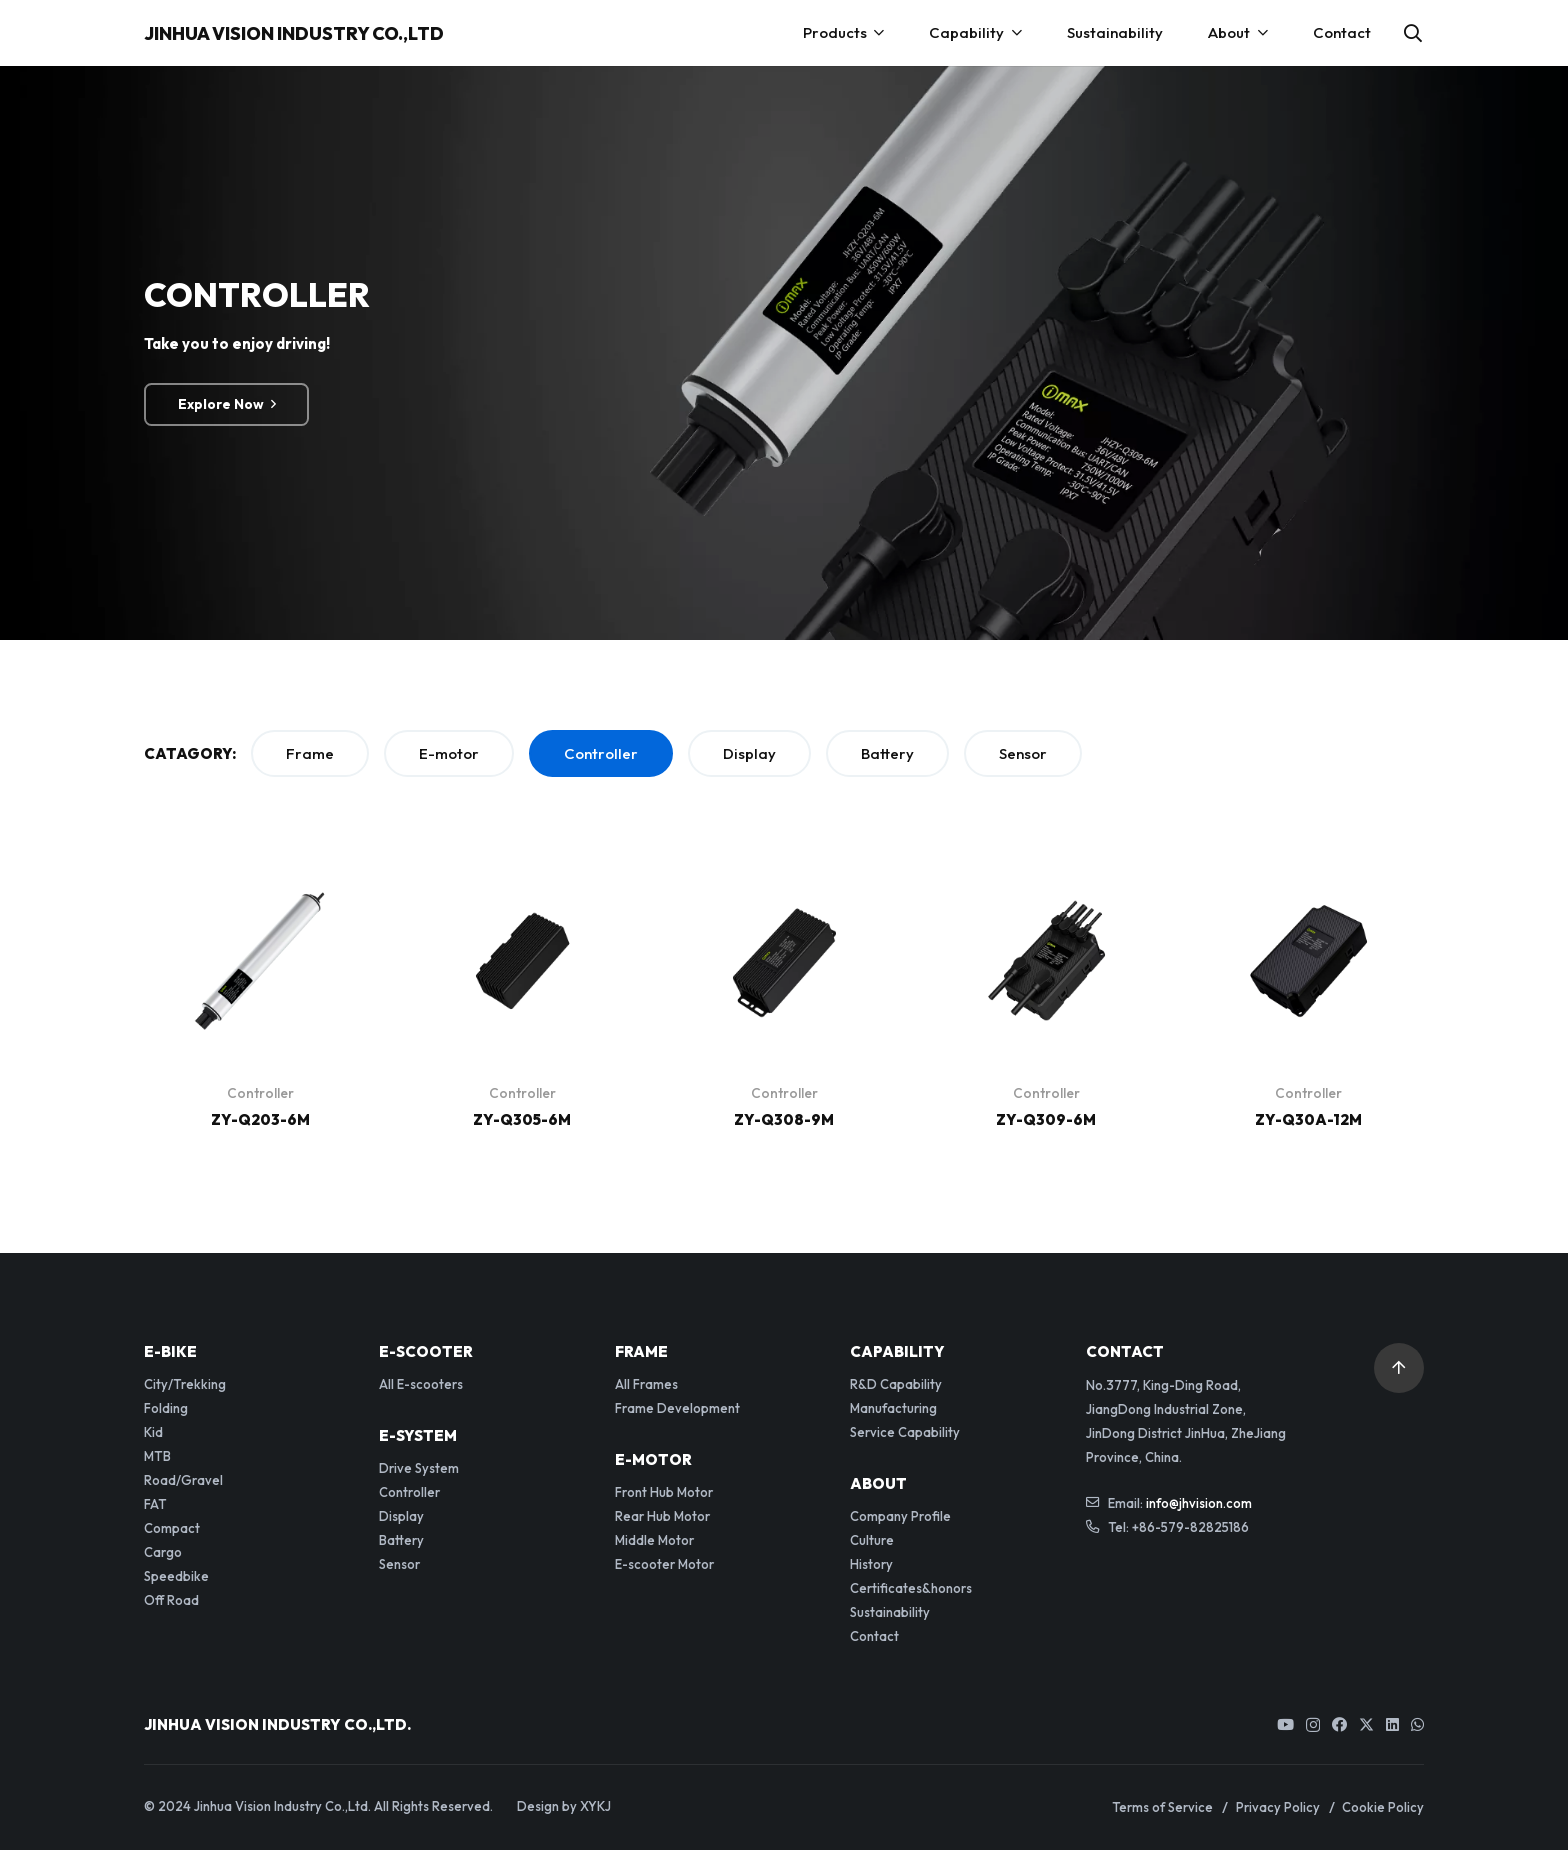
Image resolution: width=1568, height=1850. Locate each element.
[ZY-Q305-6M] (522, 879)
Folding (166, 1408)
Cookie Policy (1383, 1807)
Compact (172, 1528)
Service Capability (905, 1432)
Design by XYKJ (564, 1806)
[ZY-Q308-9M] (784, 879)
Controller (601, 753)
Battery (887, 753)
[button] (1413, 33)
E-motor (449, 753)
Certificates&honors (911, 1588)
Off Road (171, 1600)
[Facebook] (1339, 1724)
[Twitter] (1366, 1725)
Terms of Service (1162, 1807)
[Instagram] (1313, 1725)
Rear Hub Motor (662, 1516)
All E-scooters (421, 1384)
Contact (874, 1636)
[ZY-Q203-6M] (260, 879)
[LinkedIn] (1392, 1724)
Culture (872, 1540)
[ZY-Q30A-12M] (1308, 879)
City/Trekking (185, 1384)
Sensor (1023, 753)
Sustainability (890, 1612)
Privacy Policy (1278, 1807)
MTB (157, 1456)
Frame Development (677, 1408)
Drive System (419, 1468)
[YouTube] (1285, 1724)
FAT (155, 1504)
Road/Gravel (183, 1480)
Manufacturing (893, 1408)
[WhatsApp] (1417, 1724)
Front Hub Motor (664, 1492)
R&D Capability (896, 1384)
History (871, 1564)
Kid (153, 1432)
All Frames (646, 1384)
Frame (310, 753)
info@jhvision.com (1199, 1503)
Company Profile (900, 1516)
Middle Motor (654, 1540)
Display (749, 753)
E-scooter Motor (664, 1564)
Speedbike (176, 1576)
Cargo (163, 1552)
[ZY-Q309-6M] (1046, 879)
